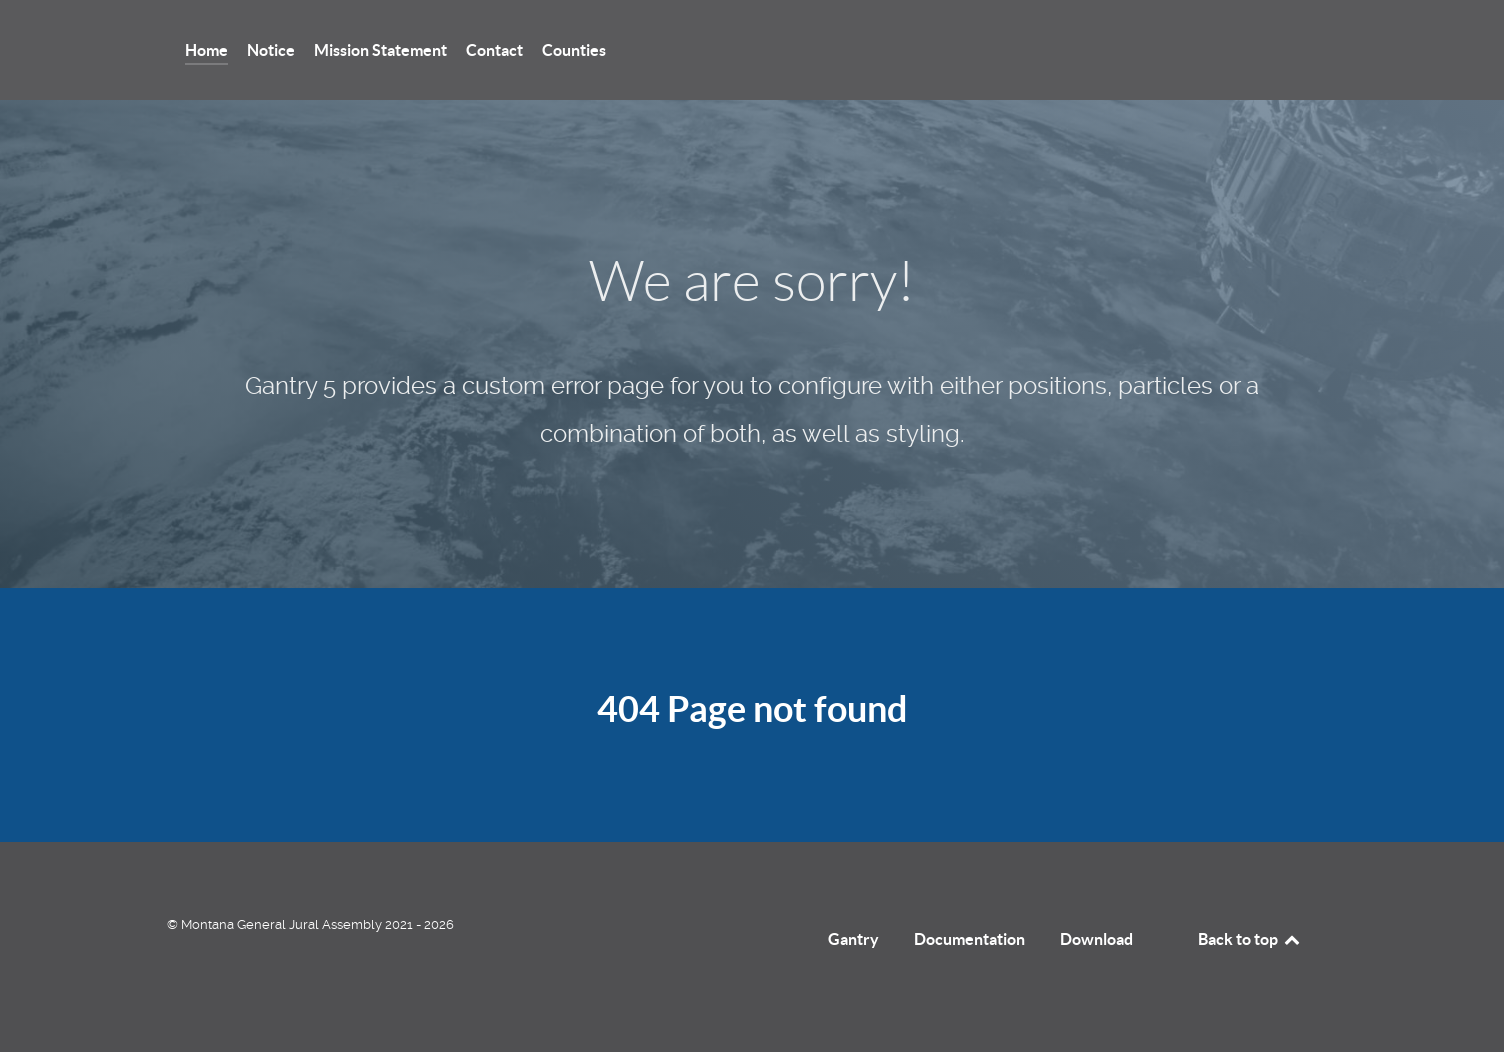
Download (1096, 939)
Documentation (969, 939)
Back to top (1250, 939)
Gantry (853, 939)
